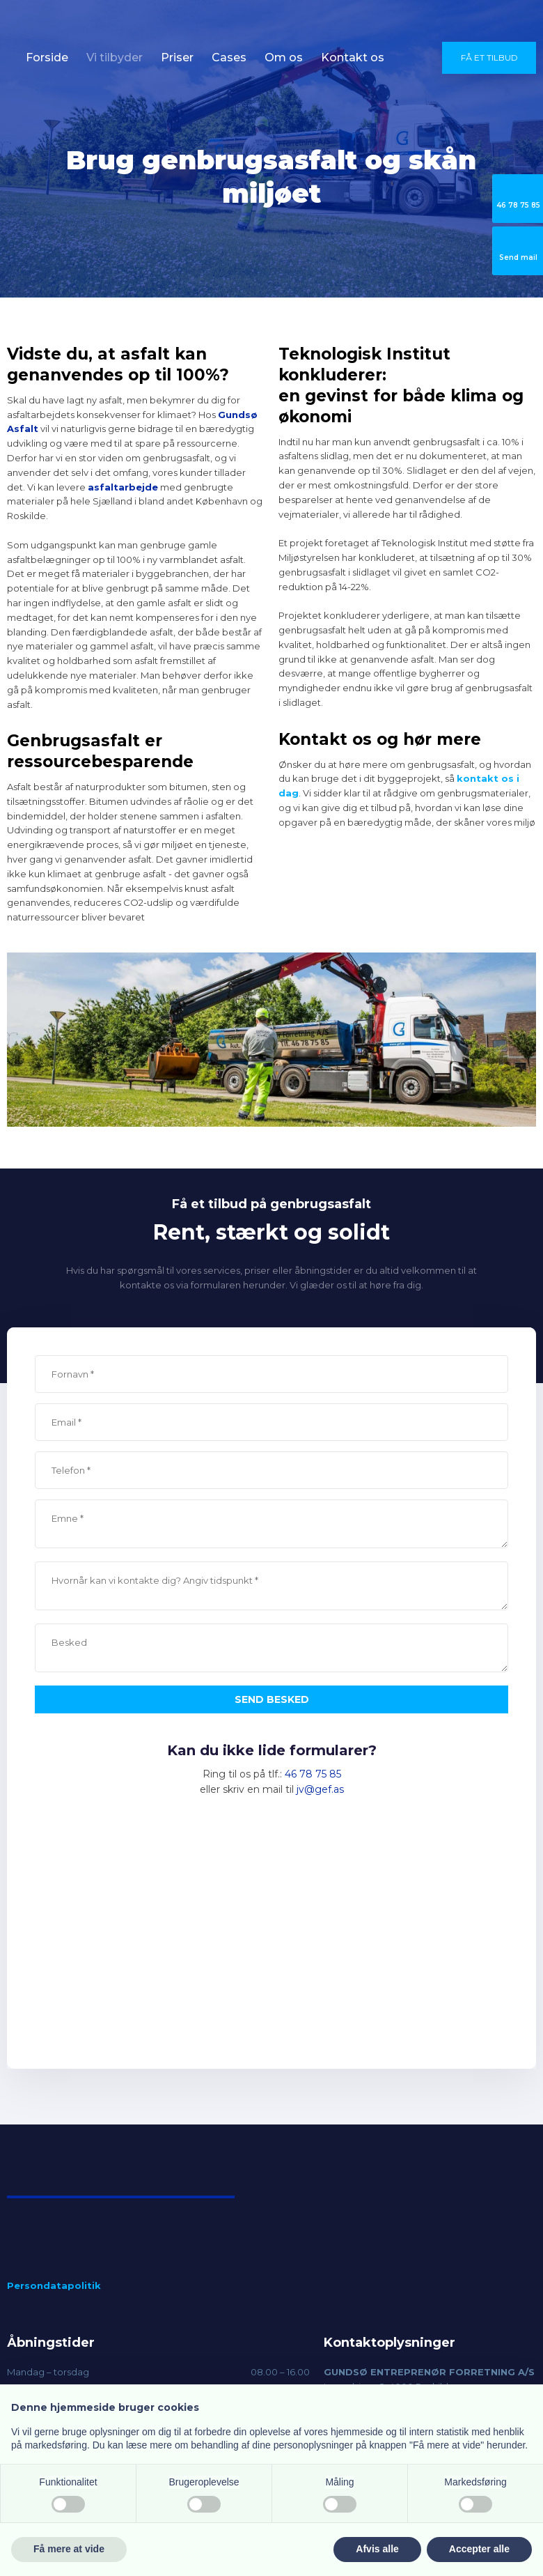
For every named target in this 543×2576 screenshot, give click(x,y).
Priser (177, 57)
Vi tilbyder (114, 57)
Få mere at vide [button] (68, 2548)
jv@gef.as (320, 1789)
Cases (229, 57)
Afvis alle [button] (377, 2548)
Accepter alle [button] (479, 2548)
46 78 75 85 (313, 1774)
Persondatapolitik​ (54, 2285)
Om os (284, 57)
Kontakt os (352, 57)
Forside (47, 57)
